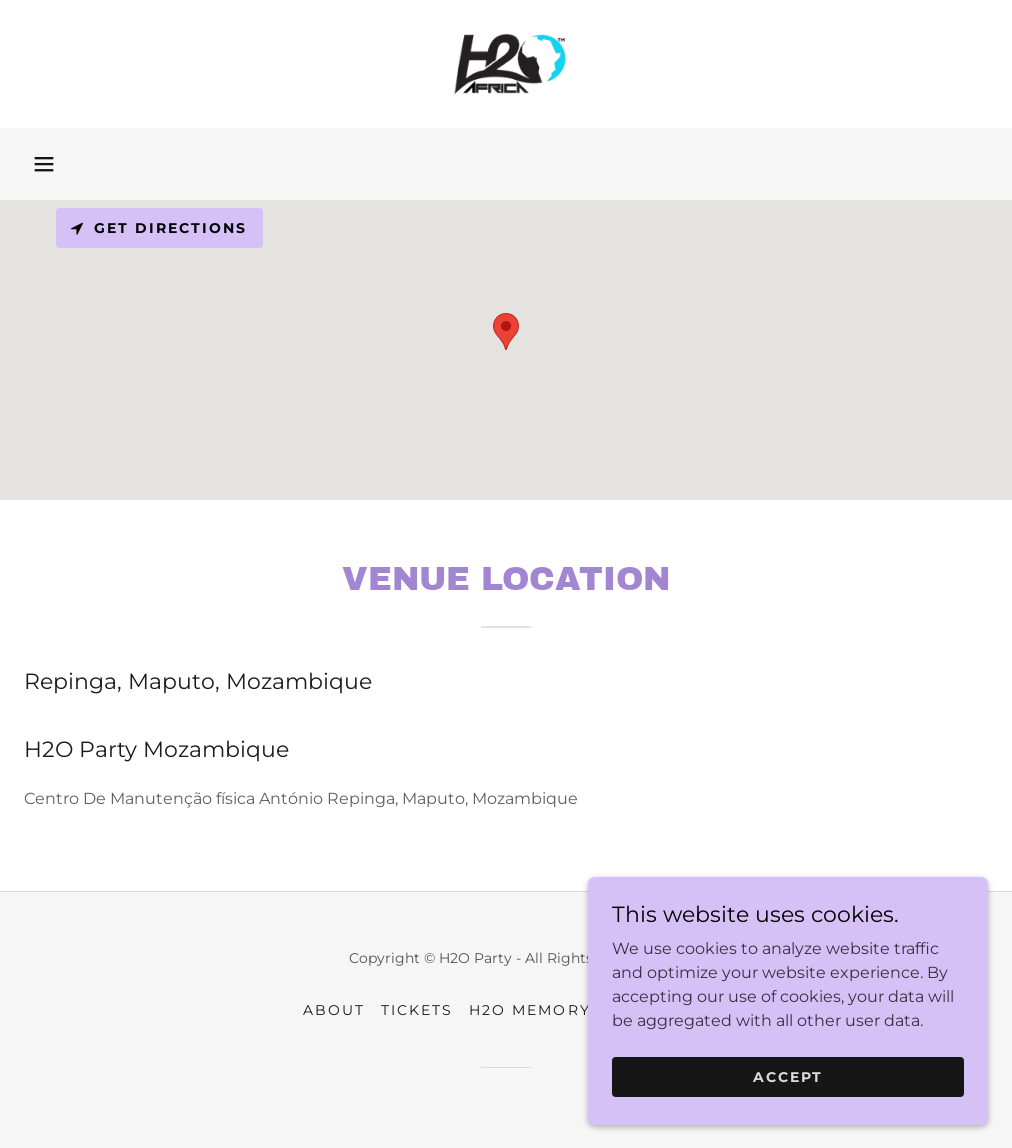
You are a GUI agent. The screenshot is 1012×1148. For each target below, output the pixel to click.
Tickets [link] (417, 1010)
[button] (44, 164)
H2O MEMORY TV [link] (543, 1010)
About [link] (334, 1010)
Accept (788, 1076)
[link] (506, 64)
